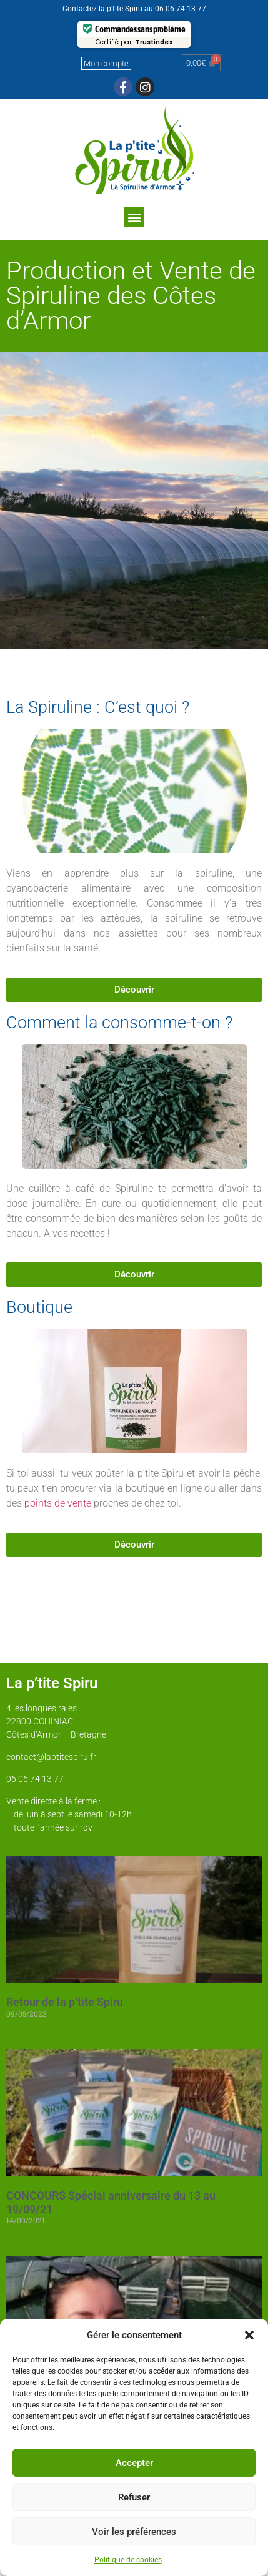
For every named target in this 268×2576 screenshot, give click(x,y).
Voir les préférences (134, 2531)
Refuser (134, 2497)
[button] (249, 2335)
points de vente (57, 1503)
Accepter (134, 2463)
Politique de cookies (128, 2559)
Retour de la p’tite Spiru (64, 2001)
